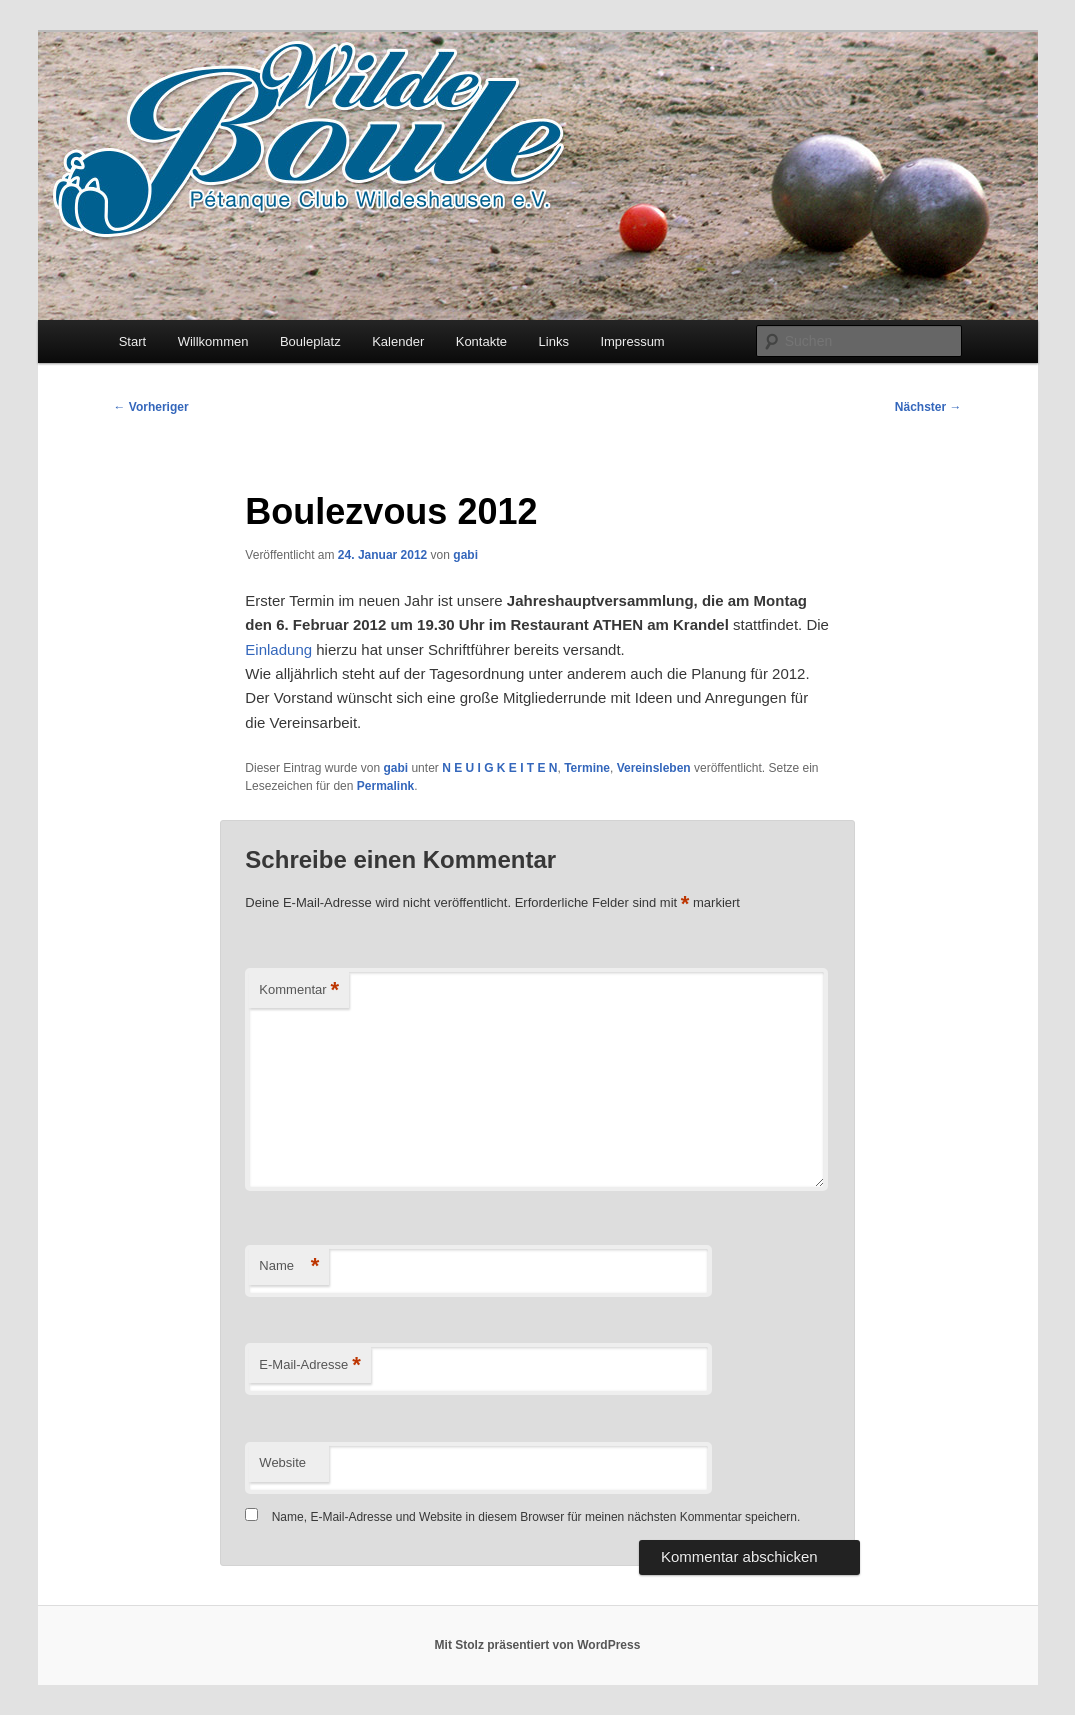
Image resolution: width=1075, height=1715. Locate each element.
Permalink (385, 786)
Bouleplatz (310, 341)
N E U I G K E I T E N (499, 768)
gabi (465, 555)
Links (554, 341)
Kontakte (481, 341)
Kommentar (299, 990)
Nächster (928, 407)
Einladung (278, 649)
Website (282, 1462)
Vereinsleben (654, 768)
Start (132, 341)
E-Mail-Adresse (309, 1365)
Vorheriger (151, 407)
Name (289, 1266)
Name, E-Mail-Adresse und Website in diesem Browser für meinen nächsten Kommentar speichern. (536, 1517)
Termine (587, 768)
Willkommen (213, 341)
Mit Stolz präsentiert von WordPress (538, 1645)
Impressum (632, 341)
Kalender (398, 341)
